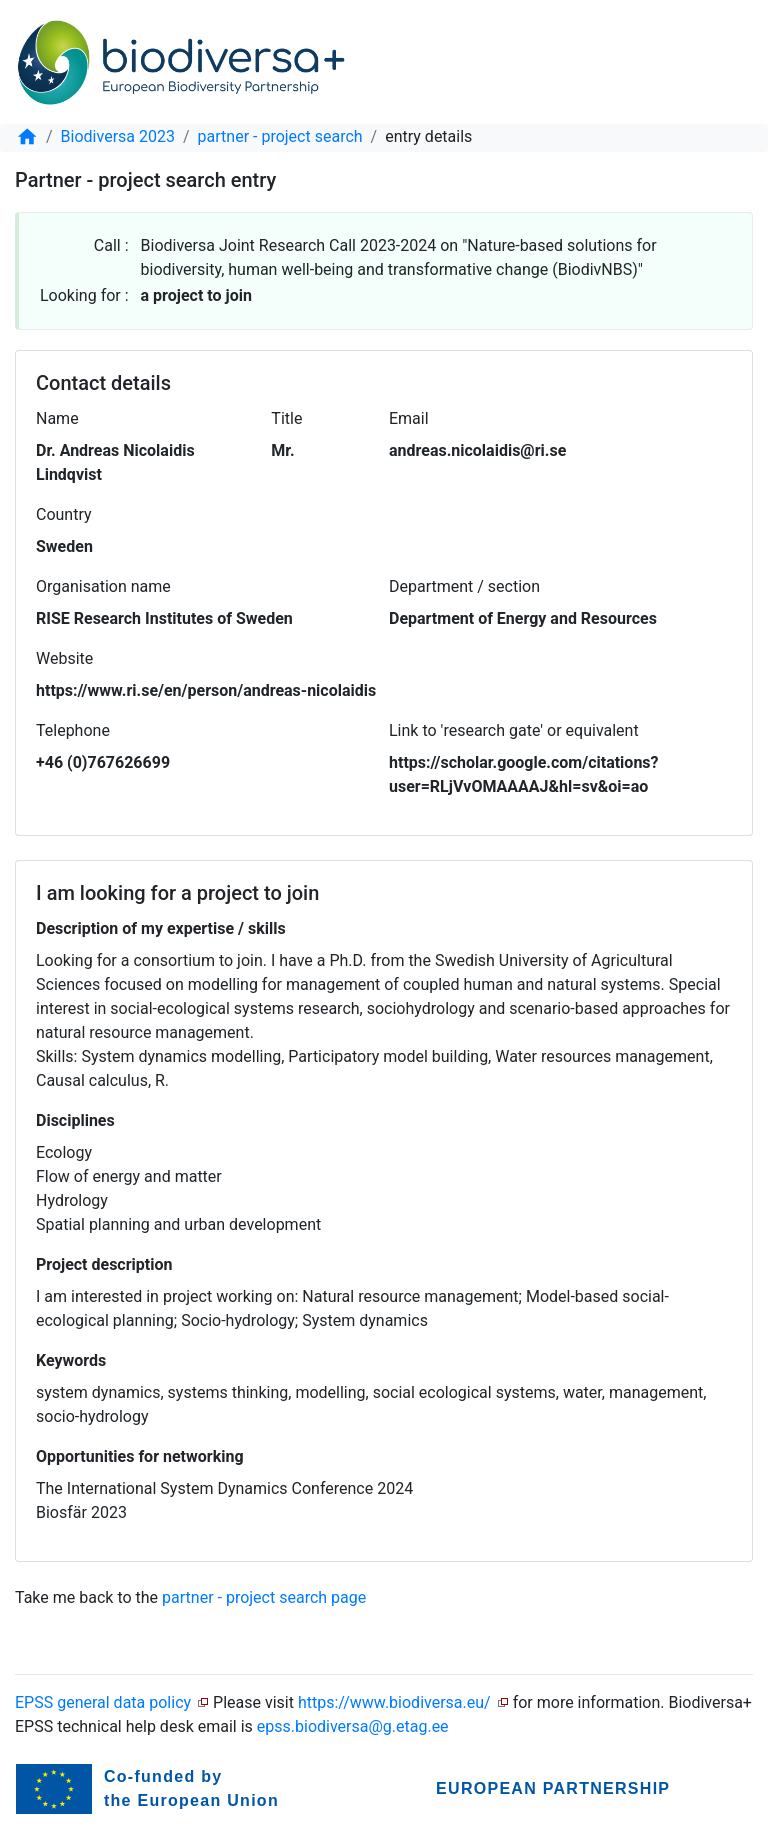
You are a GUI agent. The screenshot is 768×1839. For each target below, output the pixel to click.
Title (286, 418)
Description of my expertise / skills (161, 928)
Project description (104, 1264)
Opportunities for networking (140, 1456)
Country (64, 514)
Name (57, 418)
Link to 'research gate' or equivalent (514, 730)
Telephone (73, 730)
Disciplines (75, 1120)
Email (409, 418)
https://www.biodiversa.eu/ (394, 1702)
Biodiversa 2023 (118, 136)
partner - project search (280, 136)
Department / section (464, 586)
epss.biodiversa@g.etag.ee (353, 1726)
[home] (27, 136)
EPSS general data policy (103, 1702)
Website (64, 658)
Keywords (71, 1360)
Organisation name (103, 586)
